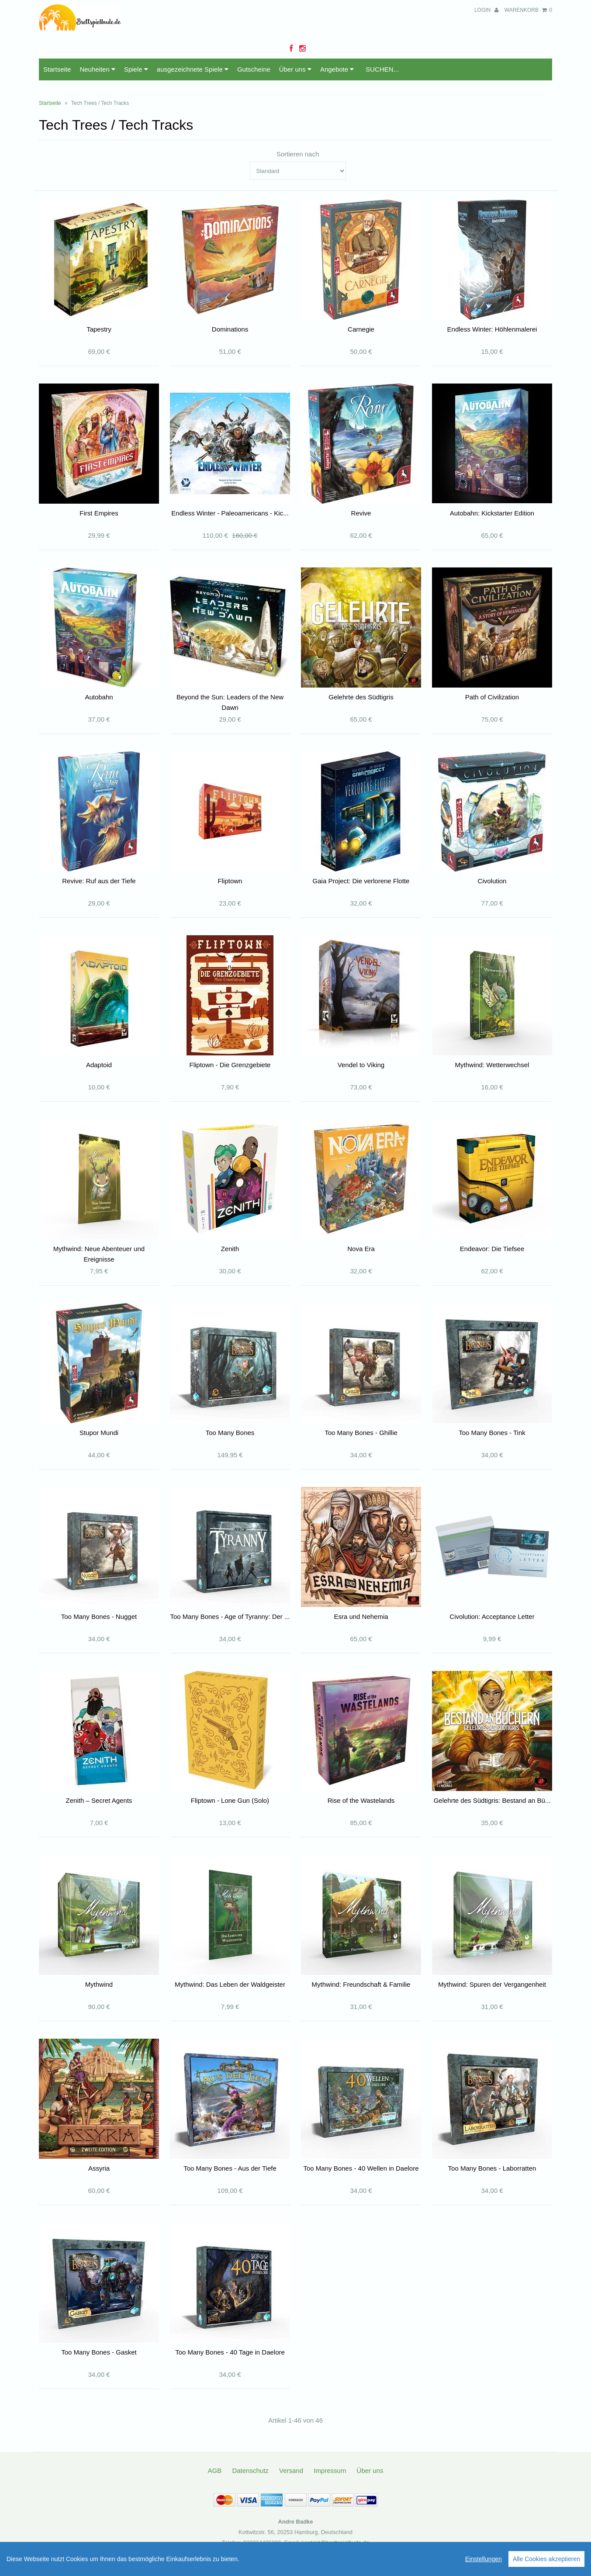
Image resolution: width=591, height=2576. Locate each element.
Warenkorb (528, 10)
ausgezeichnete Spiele (192, 69)
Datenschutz (250, 2470)
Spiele (136, 69)
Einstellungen (483, 2558)
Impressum (330, 2470)
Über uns (295, 69)
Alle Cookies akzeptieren (546, 2558)
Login (486, 10)
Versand (291, 2470)
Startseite (57, 69)
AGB (215, 2470)
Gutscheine (253, 69)
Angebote (337, 69)
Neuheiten (97, 69)
